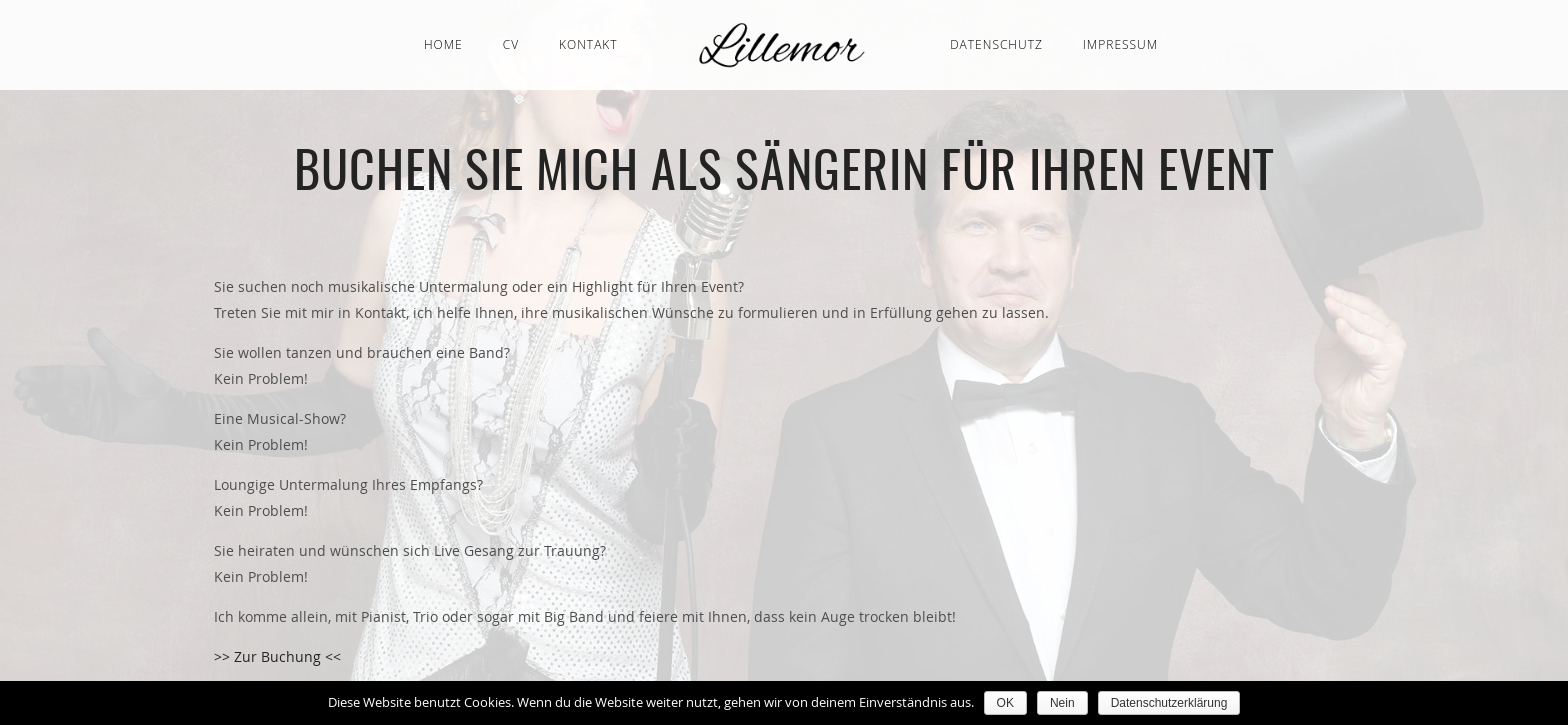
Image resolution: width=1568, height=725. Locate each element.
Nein (1062, 703)
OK (1005, 703)
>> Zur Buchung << (277, 656)
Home (443, 44)
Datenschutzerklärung (1169, 703)
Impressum (1120, 44)
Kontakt (588, 44)
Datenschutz (996, 44)
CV (511, 44)
